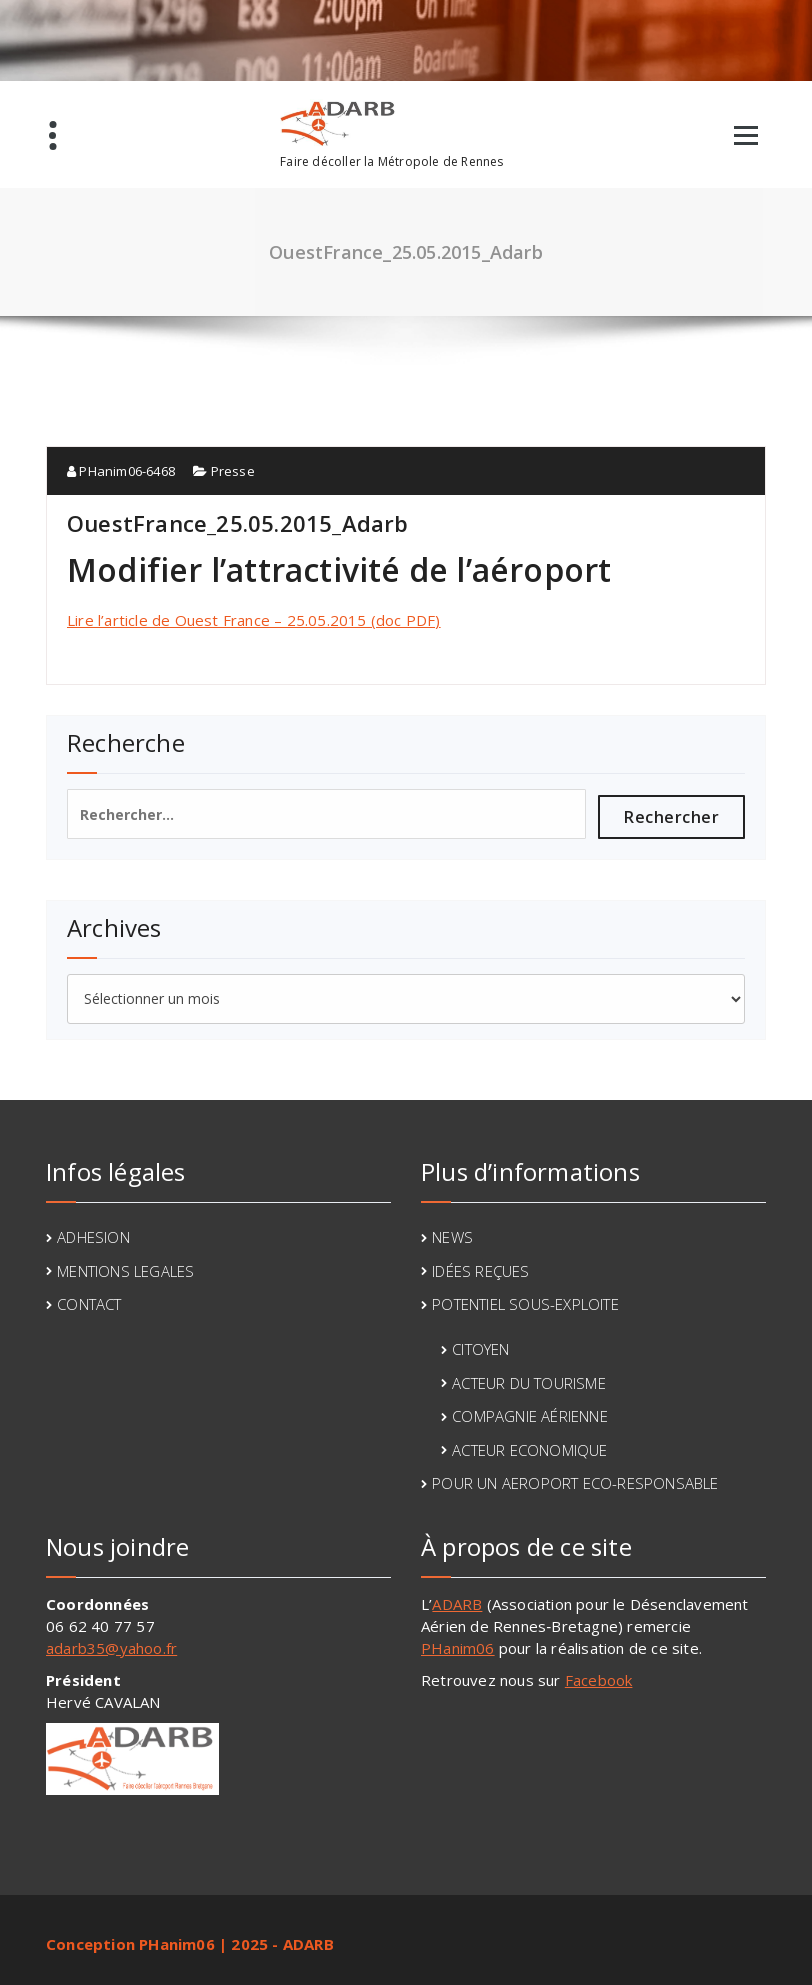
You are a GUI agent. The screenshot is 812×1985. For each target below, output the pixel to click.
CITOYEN (480, 1349)
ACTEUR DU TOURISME (529, 1383)
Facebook (599, 1680)
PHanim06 (458, 1648)
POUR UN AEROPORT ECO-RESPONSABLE (575, 1483)
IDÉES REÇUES (480, 1271)
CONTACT (89, 1304)
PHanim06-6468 (121, 471)
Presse (233, 471)
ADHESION (93, 1237)
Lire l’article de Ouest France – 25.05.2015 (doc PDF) (254, 620)
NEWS (452, 1237)
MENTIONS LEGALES (125, 1271)
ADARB (457, 1604)
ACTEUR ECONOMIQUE (529, 1450)
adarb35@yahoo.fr (111, 1648)
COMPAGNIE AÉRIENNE (530, 1416)
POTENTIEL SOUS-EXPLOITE (525, 1304)
